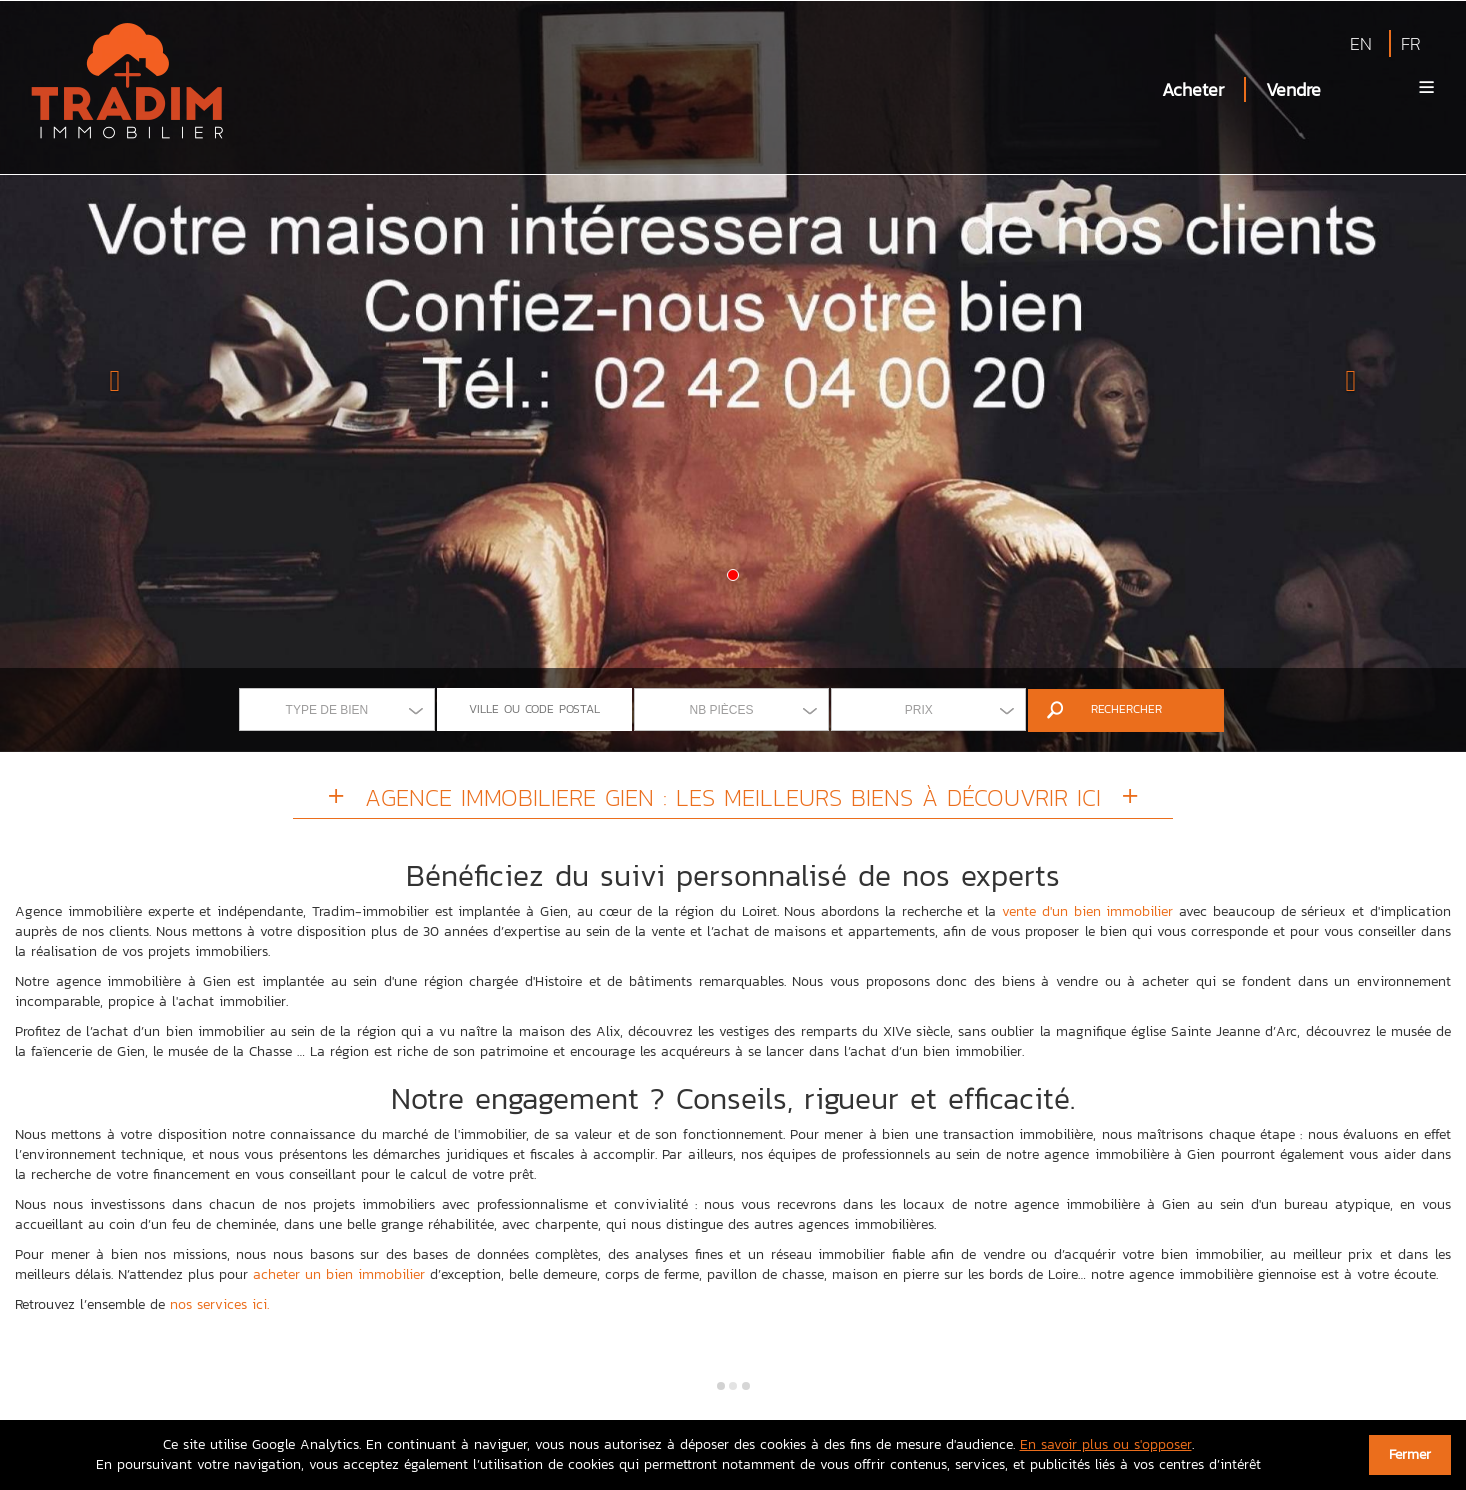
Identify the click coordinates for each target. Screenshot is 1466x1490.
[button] (110, 376)
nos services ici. (219, 1304)
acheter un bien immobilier (339, 1274)
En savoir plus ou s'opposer (1106, 1444)
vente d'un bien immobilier (1087, 911)
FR (1411, 43)
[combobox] (336, 709)
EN (1361, 43)
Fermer (1410, 1454)
